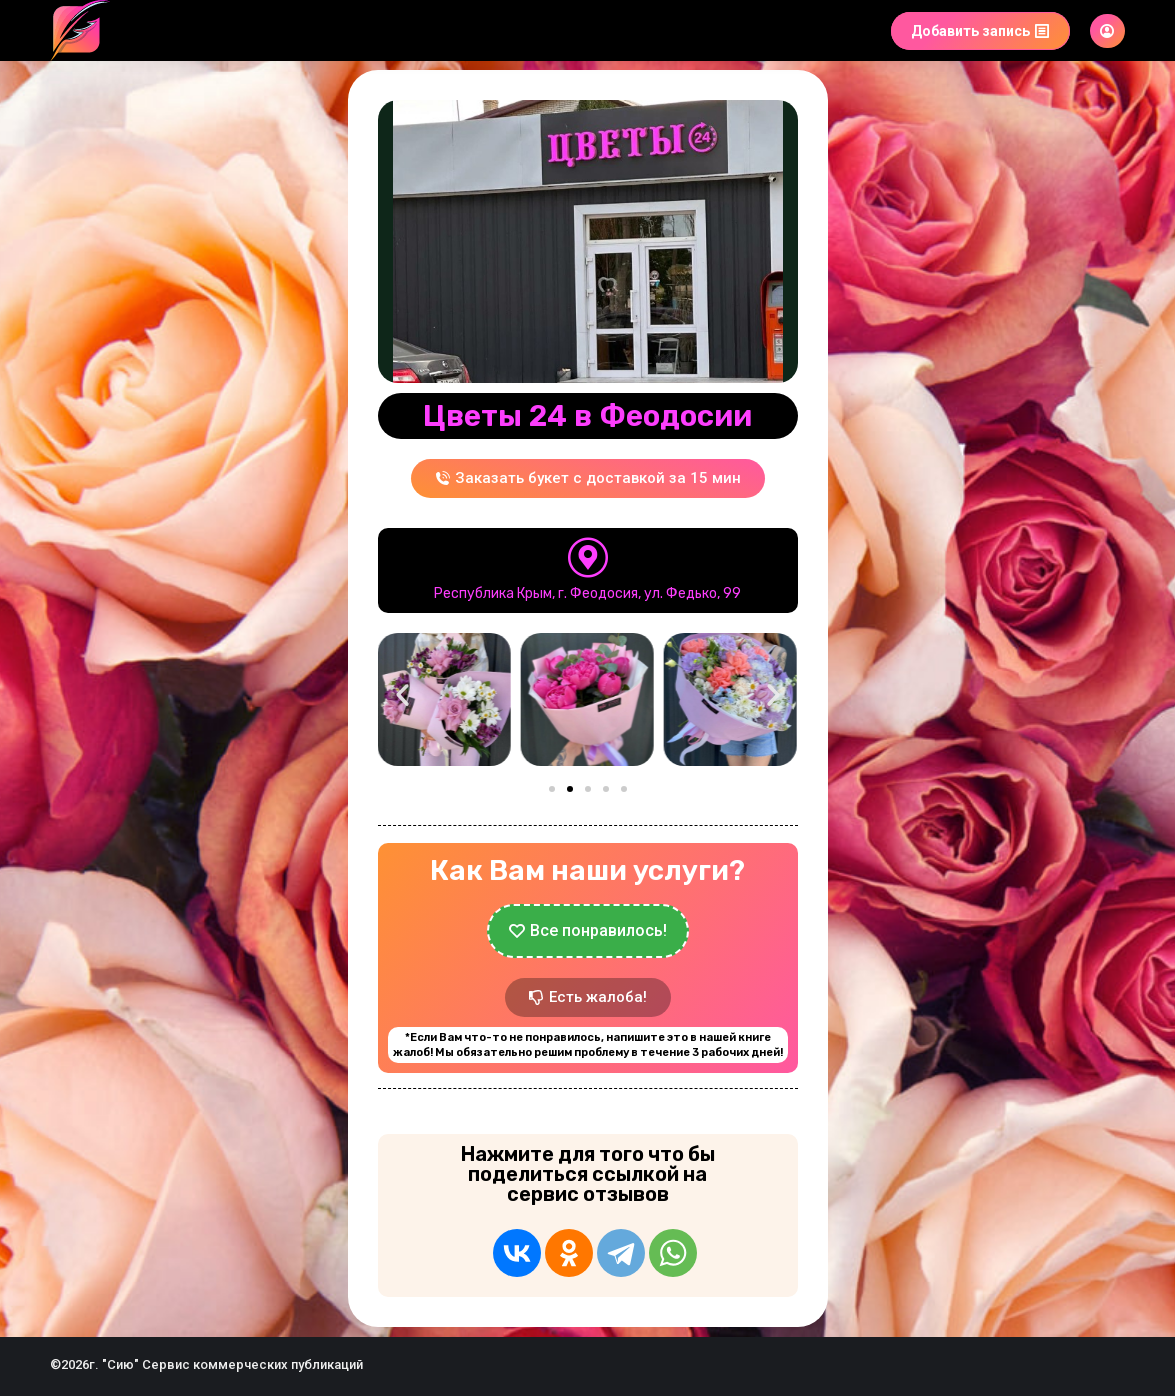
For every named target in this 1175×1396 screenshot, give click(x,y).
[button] (402, 695)
